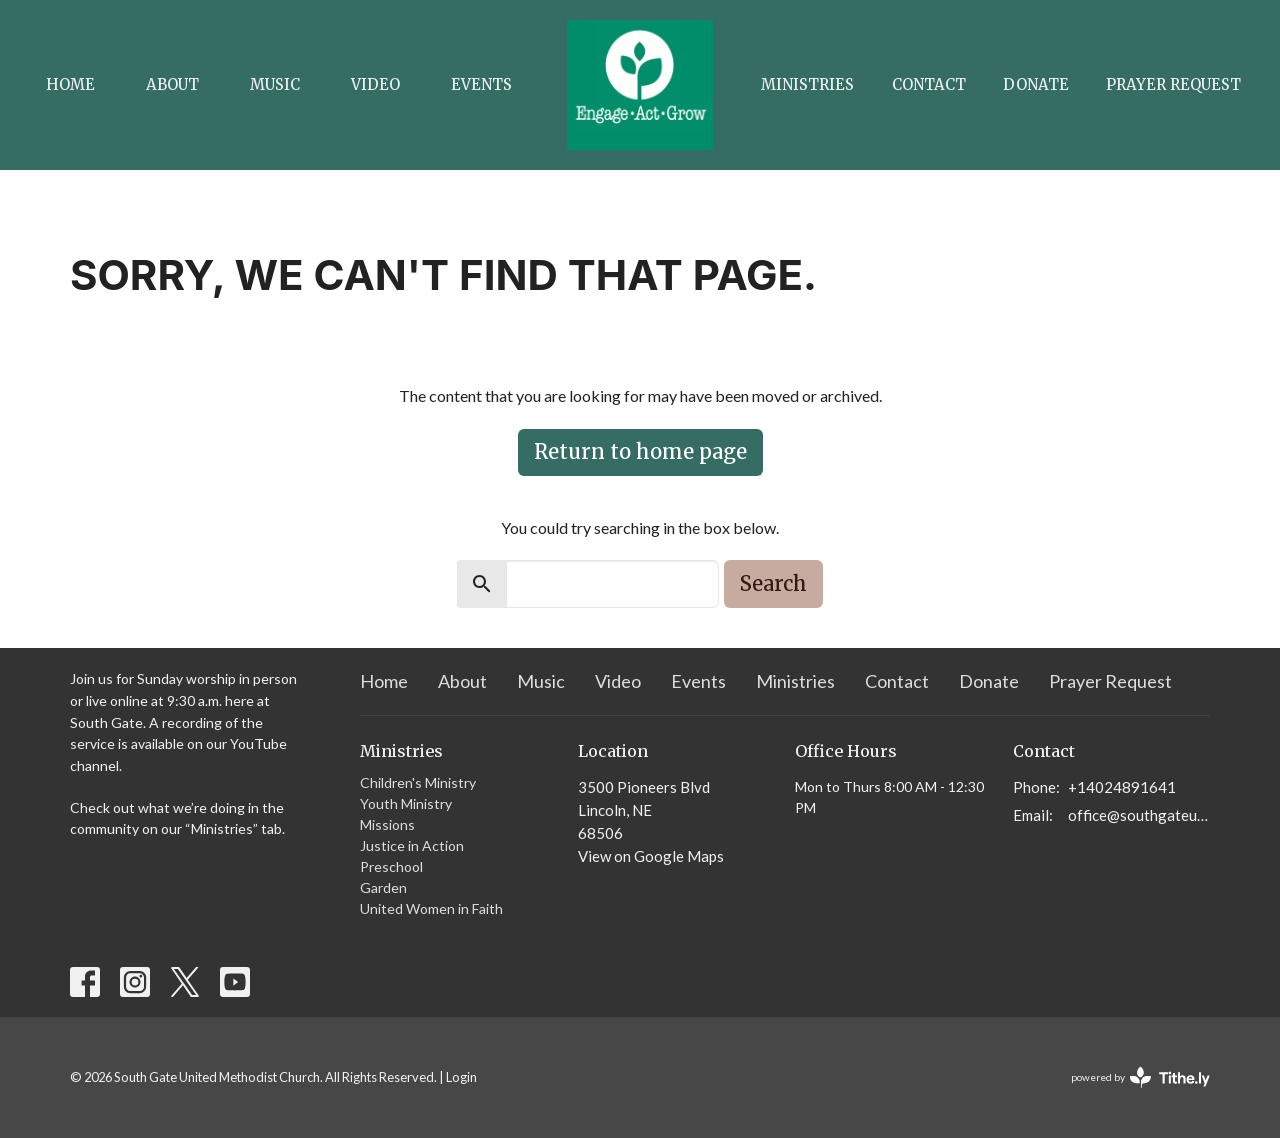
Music (275, 84)
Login (461, 1077)
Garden (383, 887)
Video (375, 84)
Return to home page (640, 451)
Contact (929, 84)
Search (773, 583)
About (172, 84)
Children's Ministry (418, 782)
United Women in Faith (431, 908)
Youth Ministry (406, 803)
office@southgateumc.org (1139, 815)
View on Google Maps (651, 856)
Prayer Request (1173, 84)
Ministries (807, 84)
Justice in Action (412, 845)
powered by (1140, 1077)
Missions (387, 824)
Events (481, 84)
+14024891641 (1122, 787)
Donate (1036, 84)
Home (70, 84)
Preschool (391, 866)
